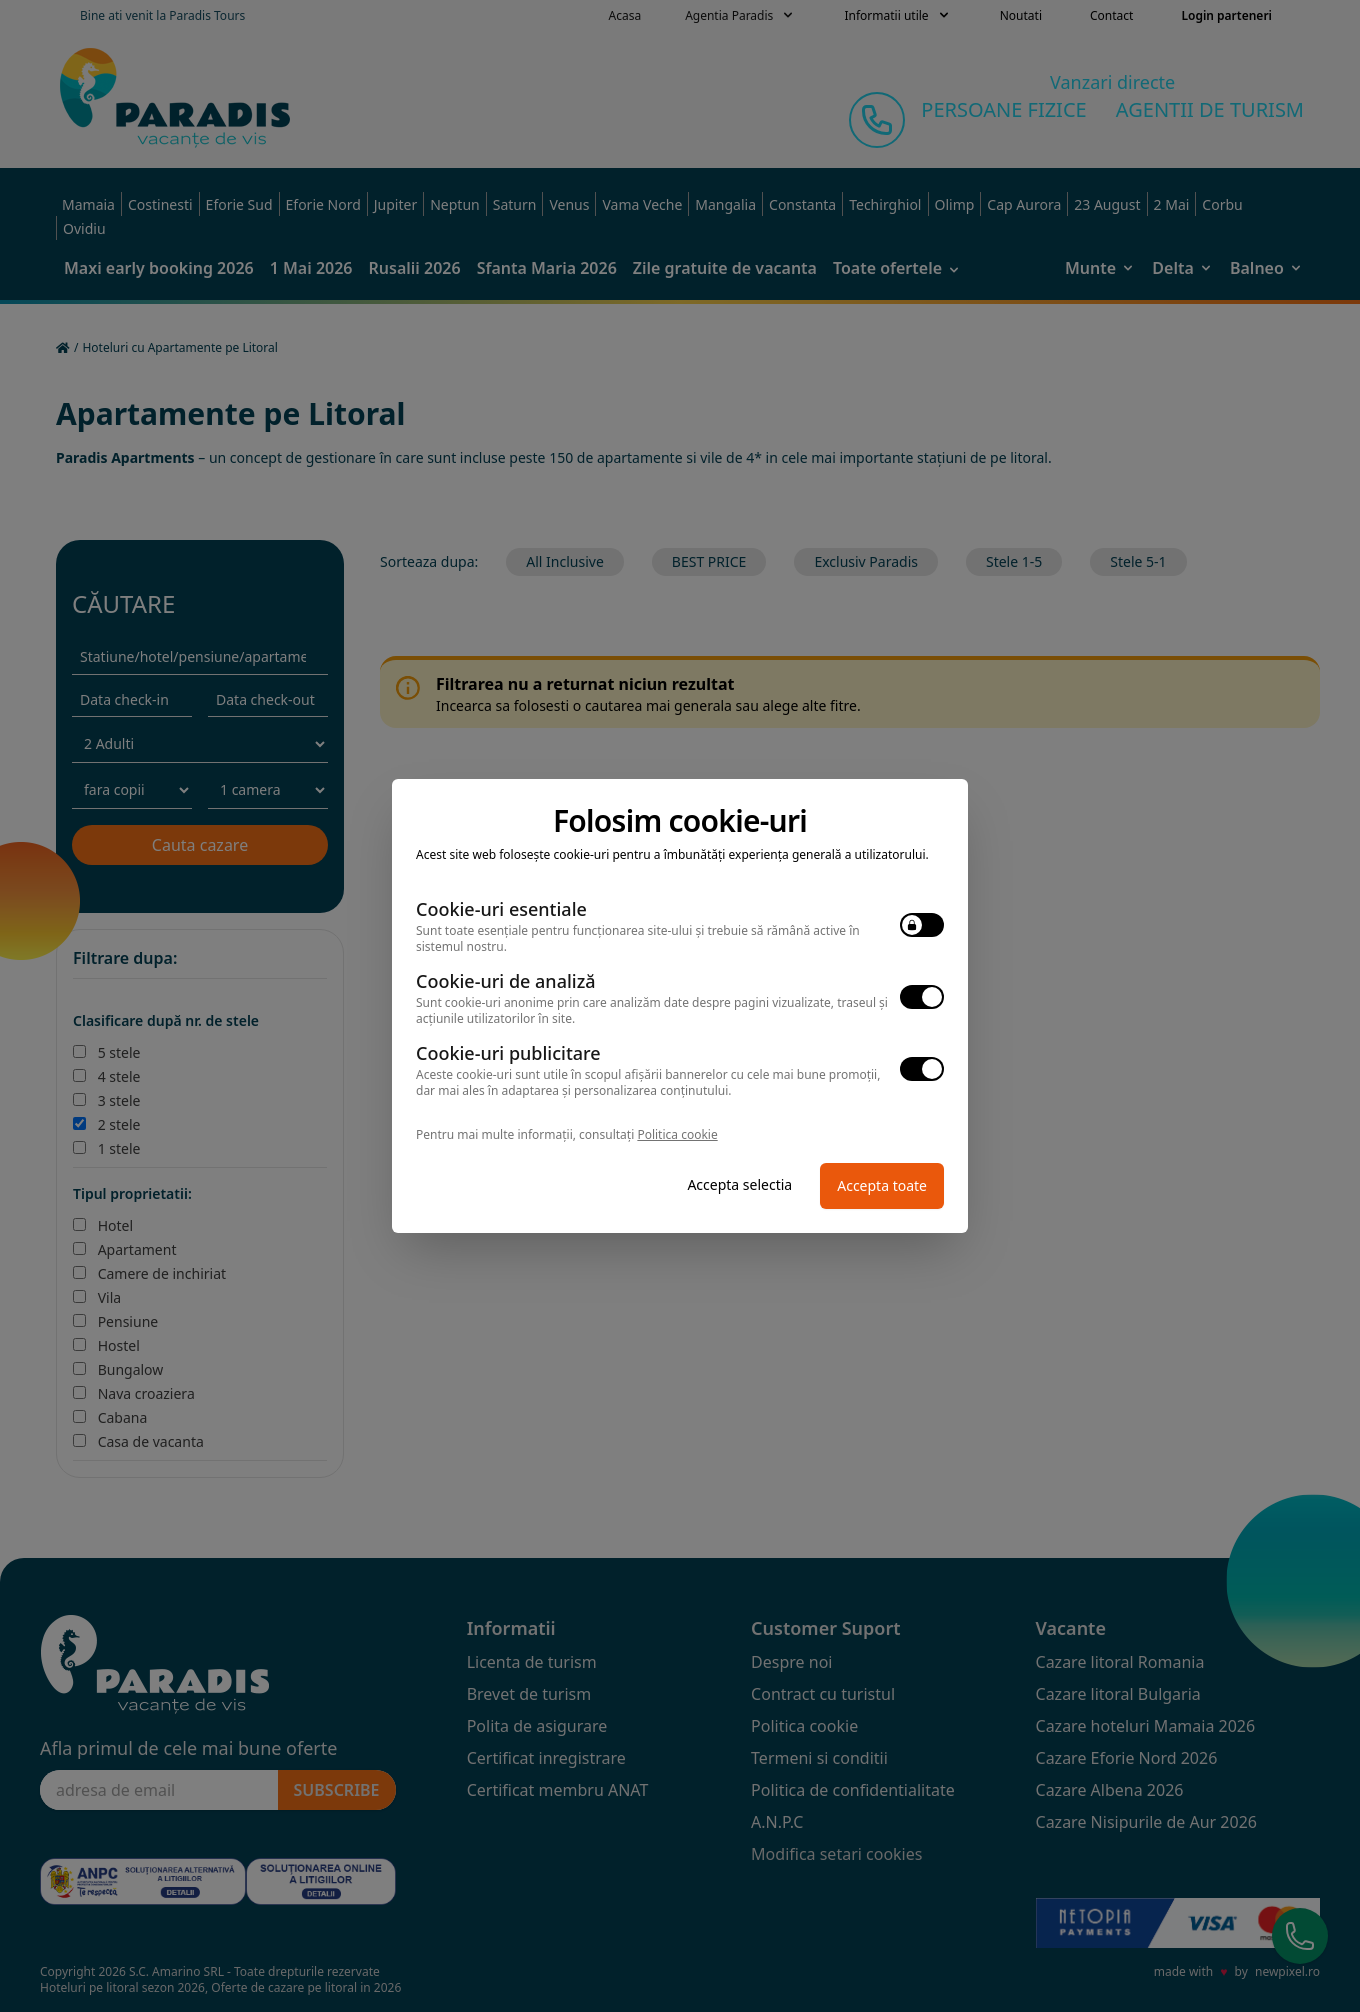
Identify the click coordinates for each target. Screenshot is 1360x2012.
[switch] (922, 925)
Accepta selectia (739, 1184)
